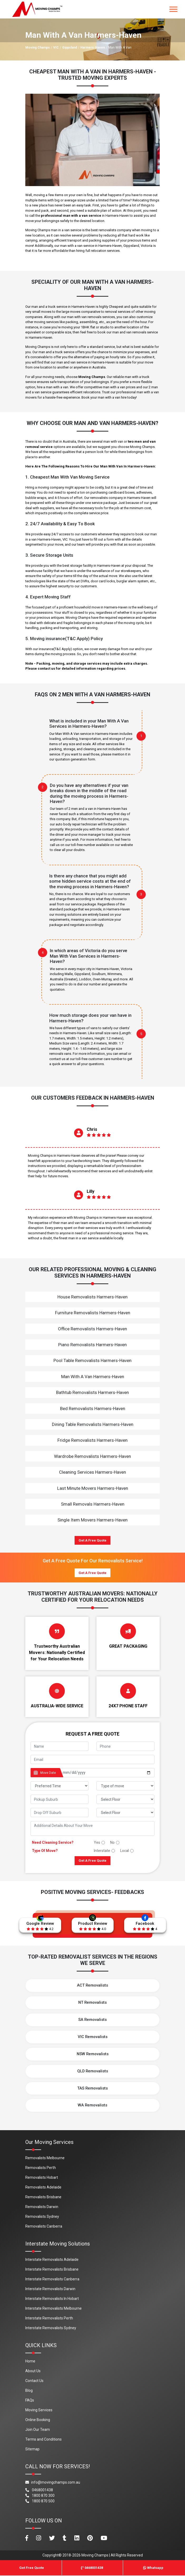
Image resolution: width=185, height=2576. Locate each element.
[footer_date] (106, 1772)
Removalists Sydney (42, 2217)
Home (30, 2361)
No (112, 1842)
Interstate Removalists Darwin (50, 2289)
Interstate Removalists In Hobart (52, 2299)
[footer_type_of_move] (125, 1785)
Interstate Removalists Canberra (52, 2279)
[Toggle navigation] (173, 9)
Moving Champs (37, 47)
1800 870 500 (40, 2501)
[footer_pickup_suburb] (60, 1799)
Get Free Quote (31, 2568)
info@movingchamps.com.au (52, 2482)
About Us (33, 2371)
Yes (97, 1842)
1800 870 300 (40, 2496)
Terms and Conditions (43, 2439)
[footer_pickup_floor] (125, 1799)
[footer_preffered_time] (60, 1785)
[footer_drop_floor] (125, 1812)
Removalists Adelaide (43, 2187)
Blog (29, 2391)
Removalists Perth (40, 2168)
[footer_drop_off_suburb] (60, 1812)
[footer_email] (92, 1759)
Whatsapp (153, 2568)
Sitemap (32, 2449)
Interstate (102, 1851)
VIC (56, 47)
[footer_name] (60, 1746)
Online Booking (37, 2420)
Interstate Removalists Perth (49, 2318)
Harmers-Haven (92, 47)
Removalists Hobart (41, 2178)
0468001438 (39, 2490)
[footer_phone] (125, 1746)
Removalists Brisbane (43, 2197)
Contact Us (34, 2381)
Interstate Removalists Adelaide (52, 2260)
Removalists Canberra (43, 2226)
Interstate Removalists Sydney (50, 2328)
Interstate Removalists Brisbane (52, 2269)
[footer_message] (92, 1828)
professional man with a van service (71, 216)
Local (124, 1851)
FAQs (29, 2400)
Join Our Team (37, 2430)
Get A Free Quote (92, 1540)
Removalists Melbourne (45, 2158)
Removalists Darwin (41, 2207)
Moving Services (38, 2410)
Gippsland (69, 47)
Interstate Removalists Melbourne (53, 2308)
